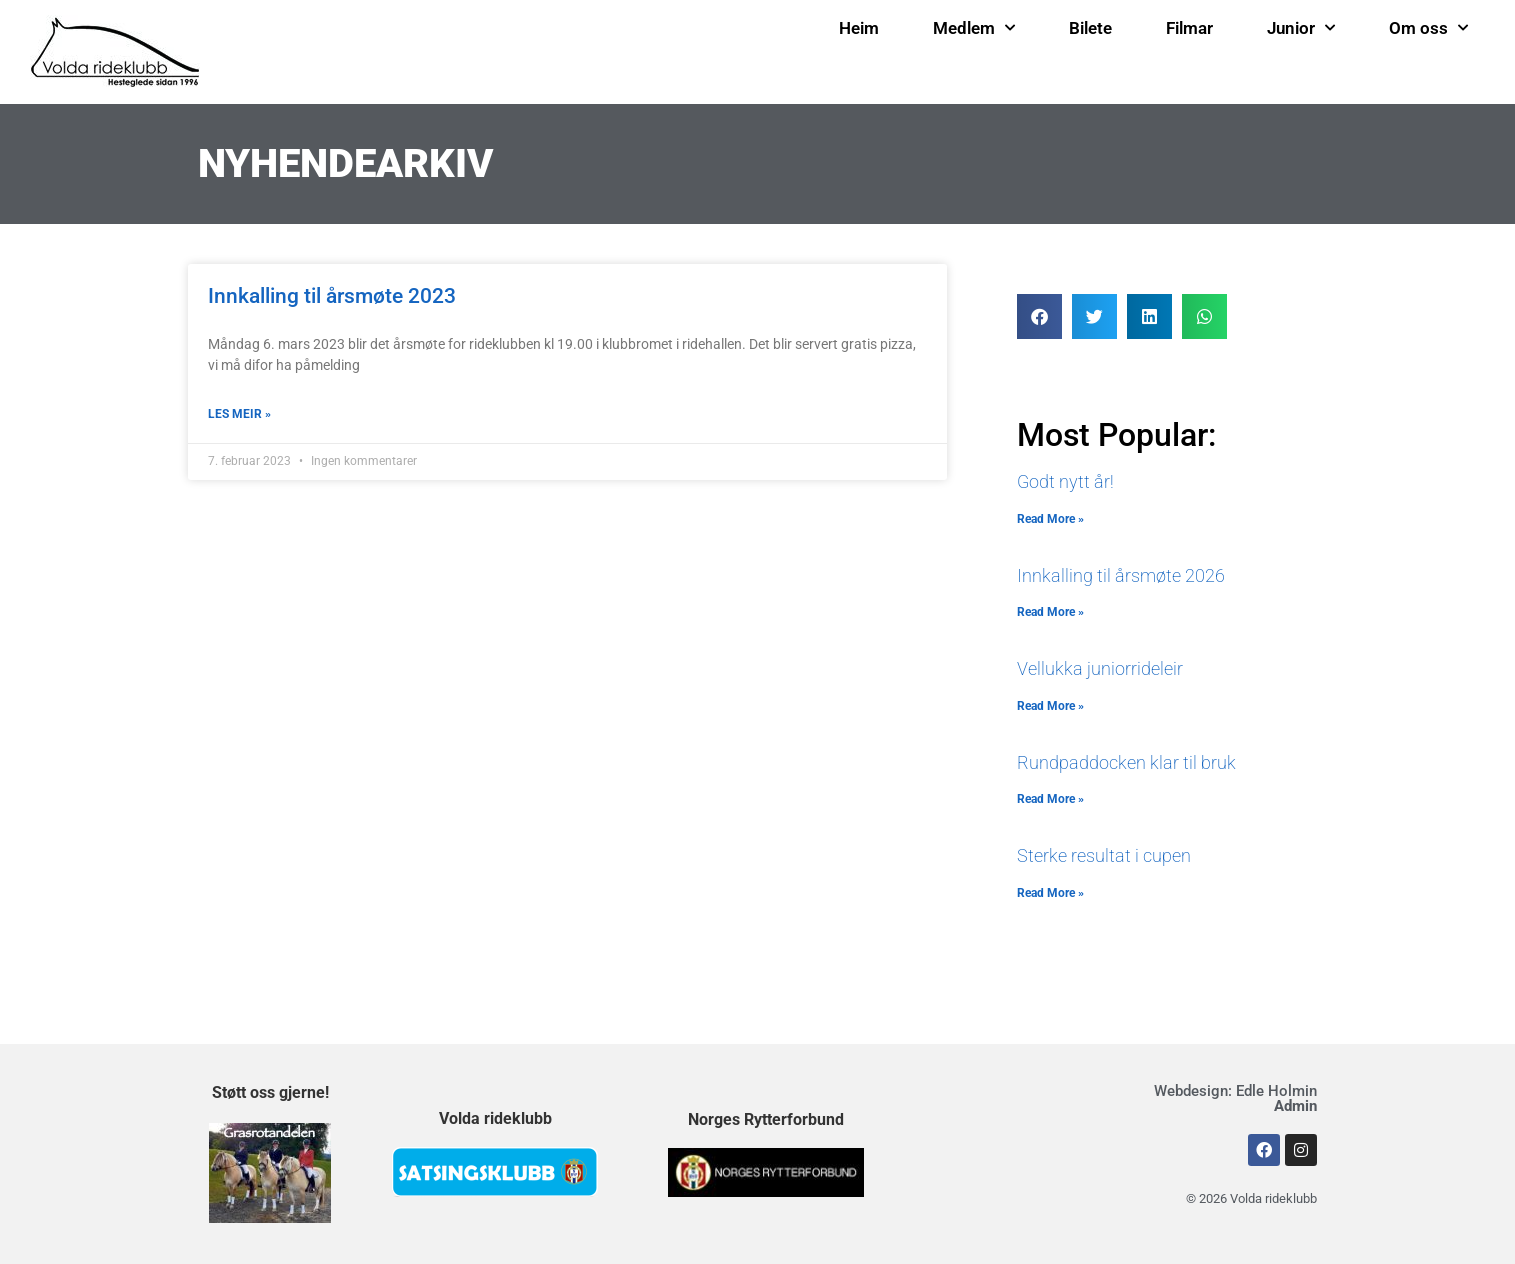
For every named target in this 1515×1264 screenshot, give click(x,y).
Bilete (1090, 28)
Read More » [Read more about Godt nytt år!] (1050, 519)
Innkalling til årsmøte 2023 (332, 296)
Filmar (1189, 28)
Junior (1301, 28)
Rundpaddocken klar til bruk (1126, 762)
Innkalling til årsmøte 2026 (1121, 575)
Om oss (1428, 28)
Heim (859, 28)
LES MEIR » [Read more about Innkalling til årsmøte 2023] (239, 414)
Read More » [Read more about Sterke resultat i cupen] (1050, 893)
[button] (1039, 316)
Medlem (974, 28)
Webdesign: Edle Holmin (1235, 1098)
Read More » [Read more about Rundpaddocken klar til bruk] (1050, 799)
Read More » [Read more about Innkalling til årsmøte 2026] (1050, 612)
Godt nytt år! (1065, 481)
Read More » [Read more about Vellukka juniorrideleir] (1050, 706)
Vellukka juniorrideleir (1100, 668)
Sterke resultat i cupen (1104, 855)
